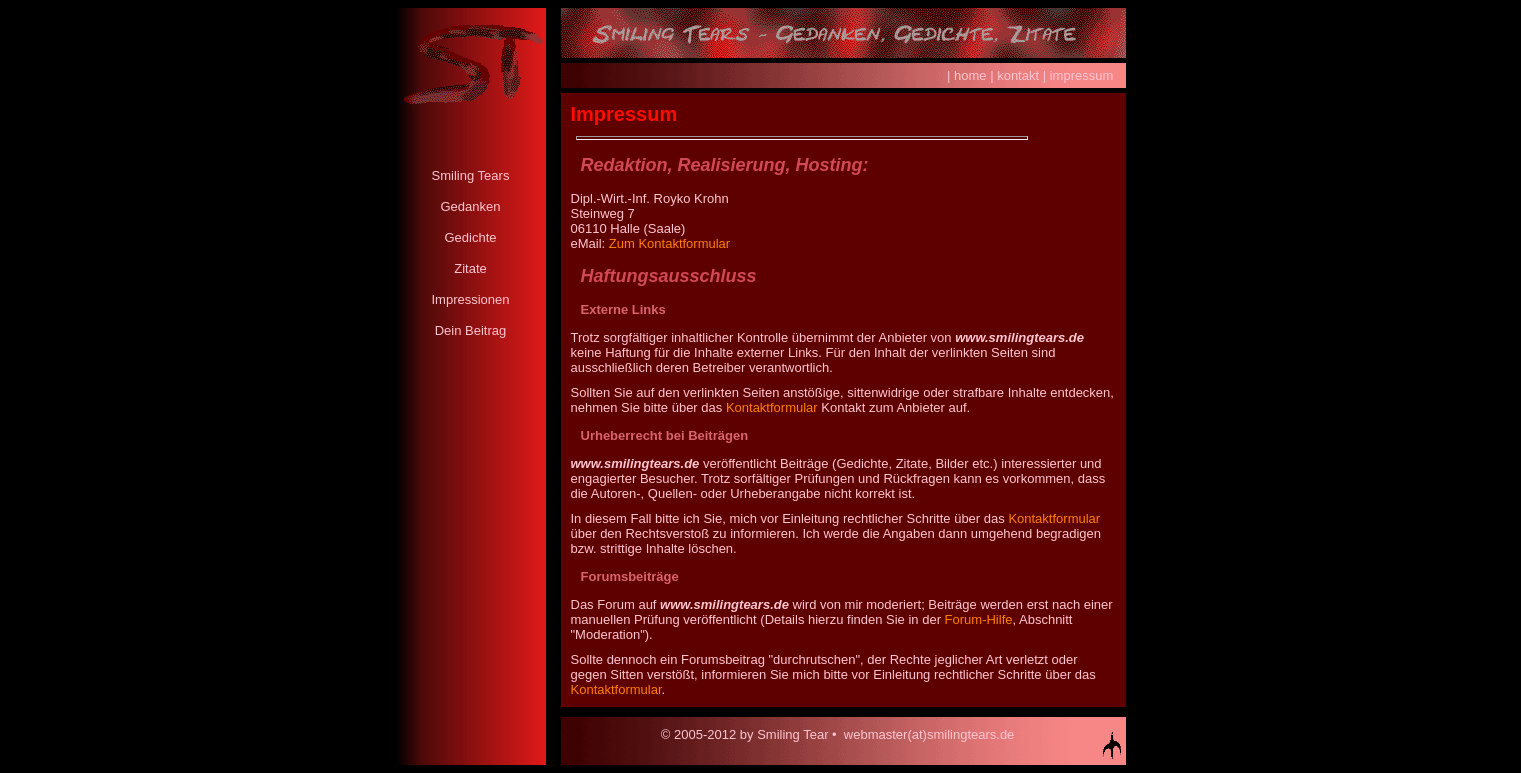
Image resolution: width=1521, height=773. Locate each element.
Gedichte (470, 237)
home (970, 75)
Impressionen (470, 299)
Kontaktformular (772, 407)
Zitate (470, 268)
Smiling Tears (471, 175)
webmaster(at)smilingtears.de (929, 734)
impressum (1082, 75)
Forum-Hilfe (979, 619)
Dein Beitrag (471, 330)
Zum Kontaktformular (669, 243)
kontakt (1018, 75)
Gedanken (471, 206)
